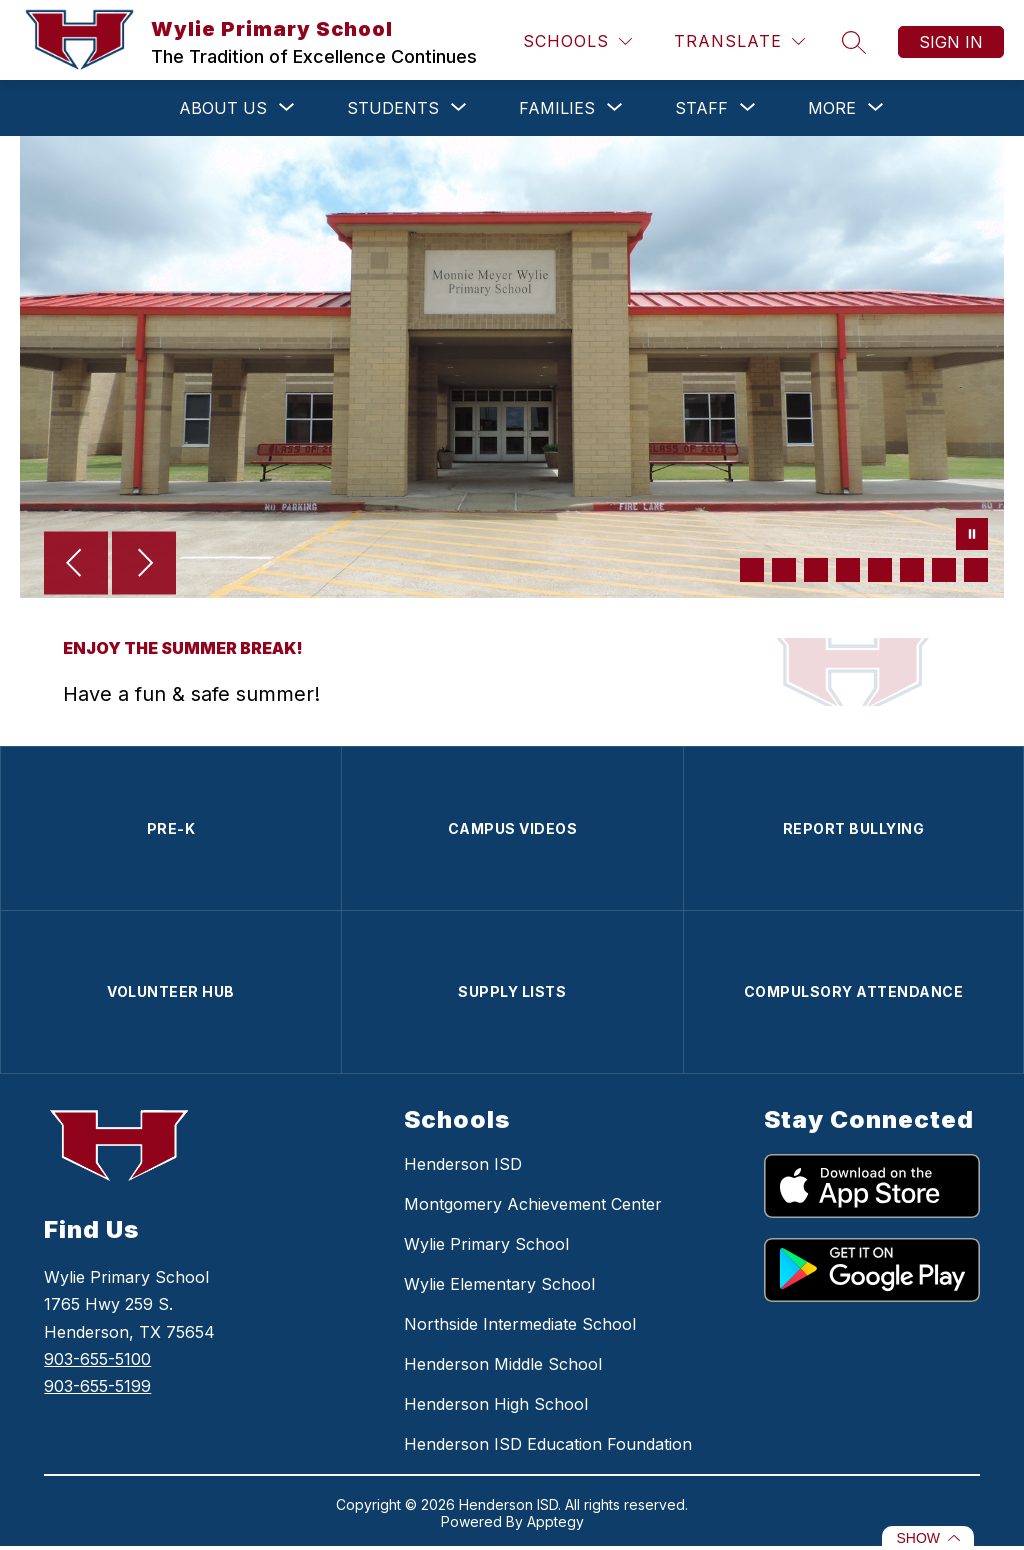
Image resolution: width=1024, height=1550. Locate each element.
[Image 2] (784, 570)
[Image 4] (848, 570)
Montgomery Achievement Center (533, 1204)
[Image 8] (976, 570)
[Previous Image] (76, 565)
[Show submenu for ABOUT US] (223, 108)
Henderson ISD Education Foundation (548, 1444)
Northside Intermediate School (520, 1324)
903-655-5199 (97, 1386)
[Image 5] (880, 570)
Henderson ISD (463, 1164)
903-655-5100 (97, 1359)
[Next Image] (144, 565)
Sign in (951, 42)
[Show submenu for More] (832, 108)
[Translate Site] (739, 41)
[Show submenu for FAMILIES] (557, 108)
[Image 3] (816, 570)
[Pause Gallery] (972, 536)
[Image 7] (944, 570)
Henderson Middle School (503, 1364)
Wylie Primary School (486, 1244)
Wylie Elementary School (499, 1284)
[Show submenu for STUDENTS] (393, 108)
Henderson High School (496, 1404)
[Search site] (854, 42)
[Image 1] (752, 570)
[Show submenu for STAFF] (701, 108)
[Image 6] (912, 570)
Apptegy (555, 1521)
